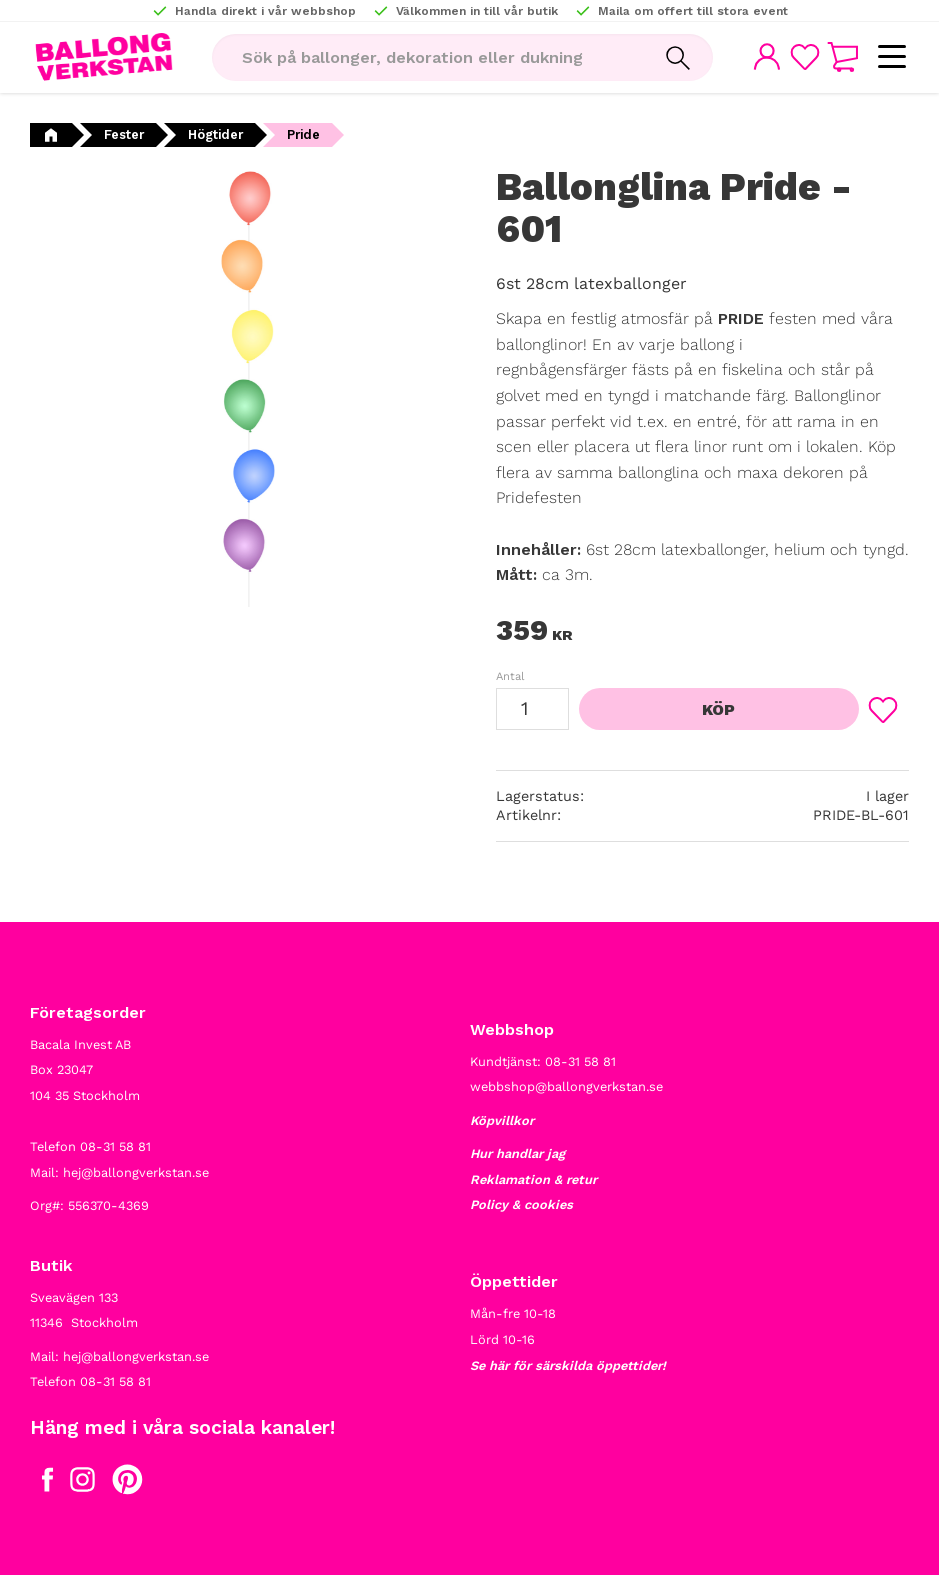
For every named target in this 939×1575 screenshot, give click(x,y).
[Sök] (676, 58)
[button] (891, 57)
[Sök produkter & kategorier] (426, 58)
